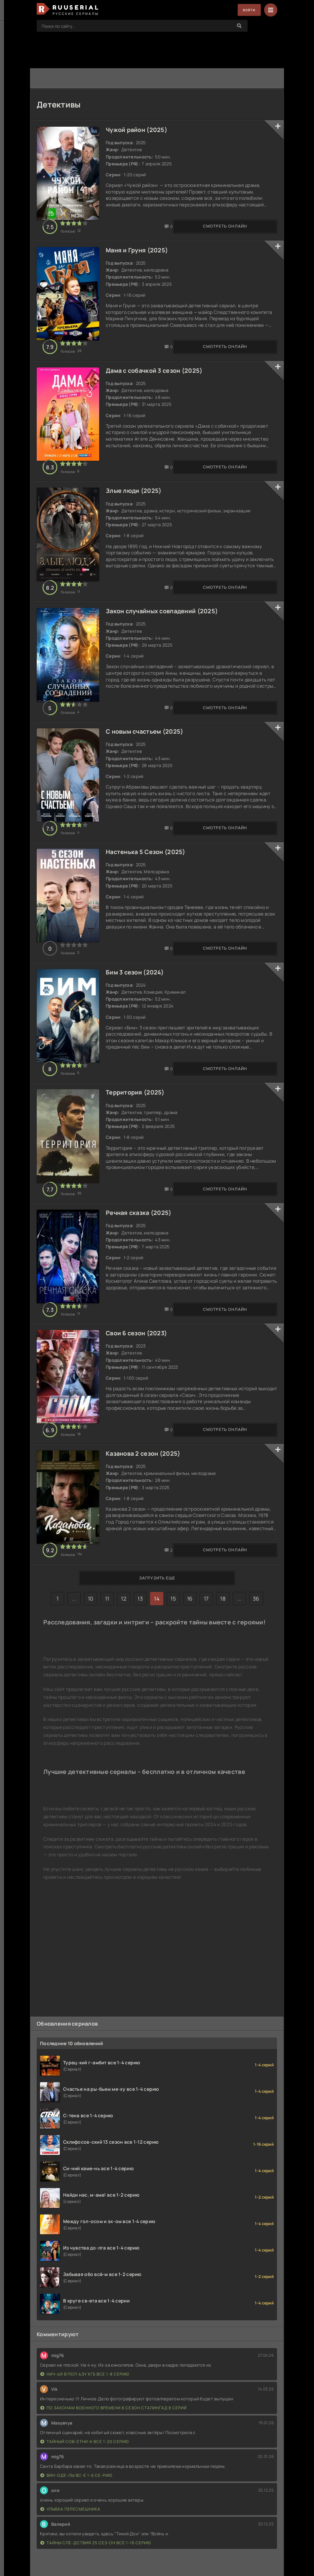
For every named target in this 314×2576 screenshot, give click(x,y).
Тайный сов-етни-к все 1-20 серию (84, 2475)
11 (107, 1666)
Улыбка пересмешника (70, 2543)
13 (140, 1666)
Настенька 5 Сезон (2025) (149, 886)
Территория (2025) (138, 1138)
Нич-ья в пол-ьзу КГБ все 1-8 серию (84, 2408)
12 (123, 1666)
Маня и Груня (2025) (140, 256)
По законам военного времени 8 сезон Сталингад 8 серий (113, 2442)
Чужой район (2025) (140, 130)
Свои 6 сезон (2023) (140, 1390)
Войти (246, 10)
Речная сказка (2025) (142, 1264)
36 (256, 1666)
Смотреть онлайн (70, 232)
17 (206, 1666)
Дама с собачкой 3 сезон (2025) (157, 382)
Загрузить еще (157, 1646)
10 (91, 1666)
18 (222, 1666)
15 (173, 1666)
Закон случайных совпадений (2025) (165, 634)
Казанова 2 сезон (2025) (146, 1516)
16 (190, 1666)
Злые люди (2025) (137, 508)
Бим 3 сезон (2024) (138, 1012)
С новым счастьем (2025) (148, 760)
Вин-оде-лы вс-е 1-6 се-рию (76, 2509)
